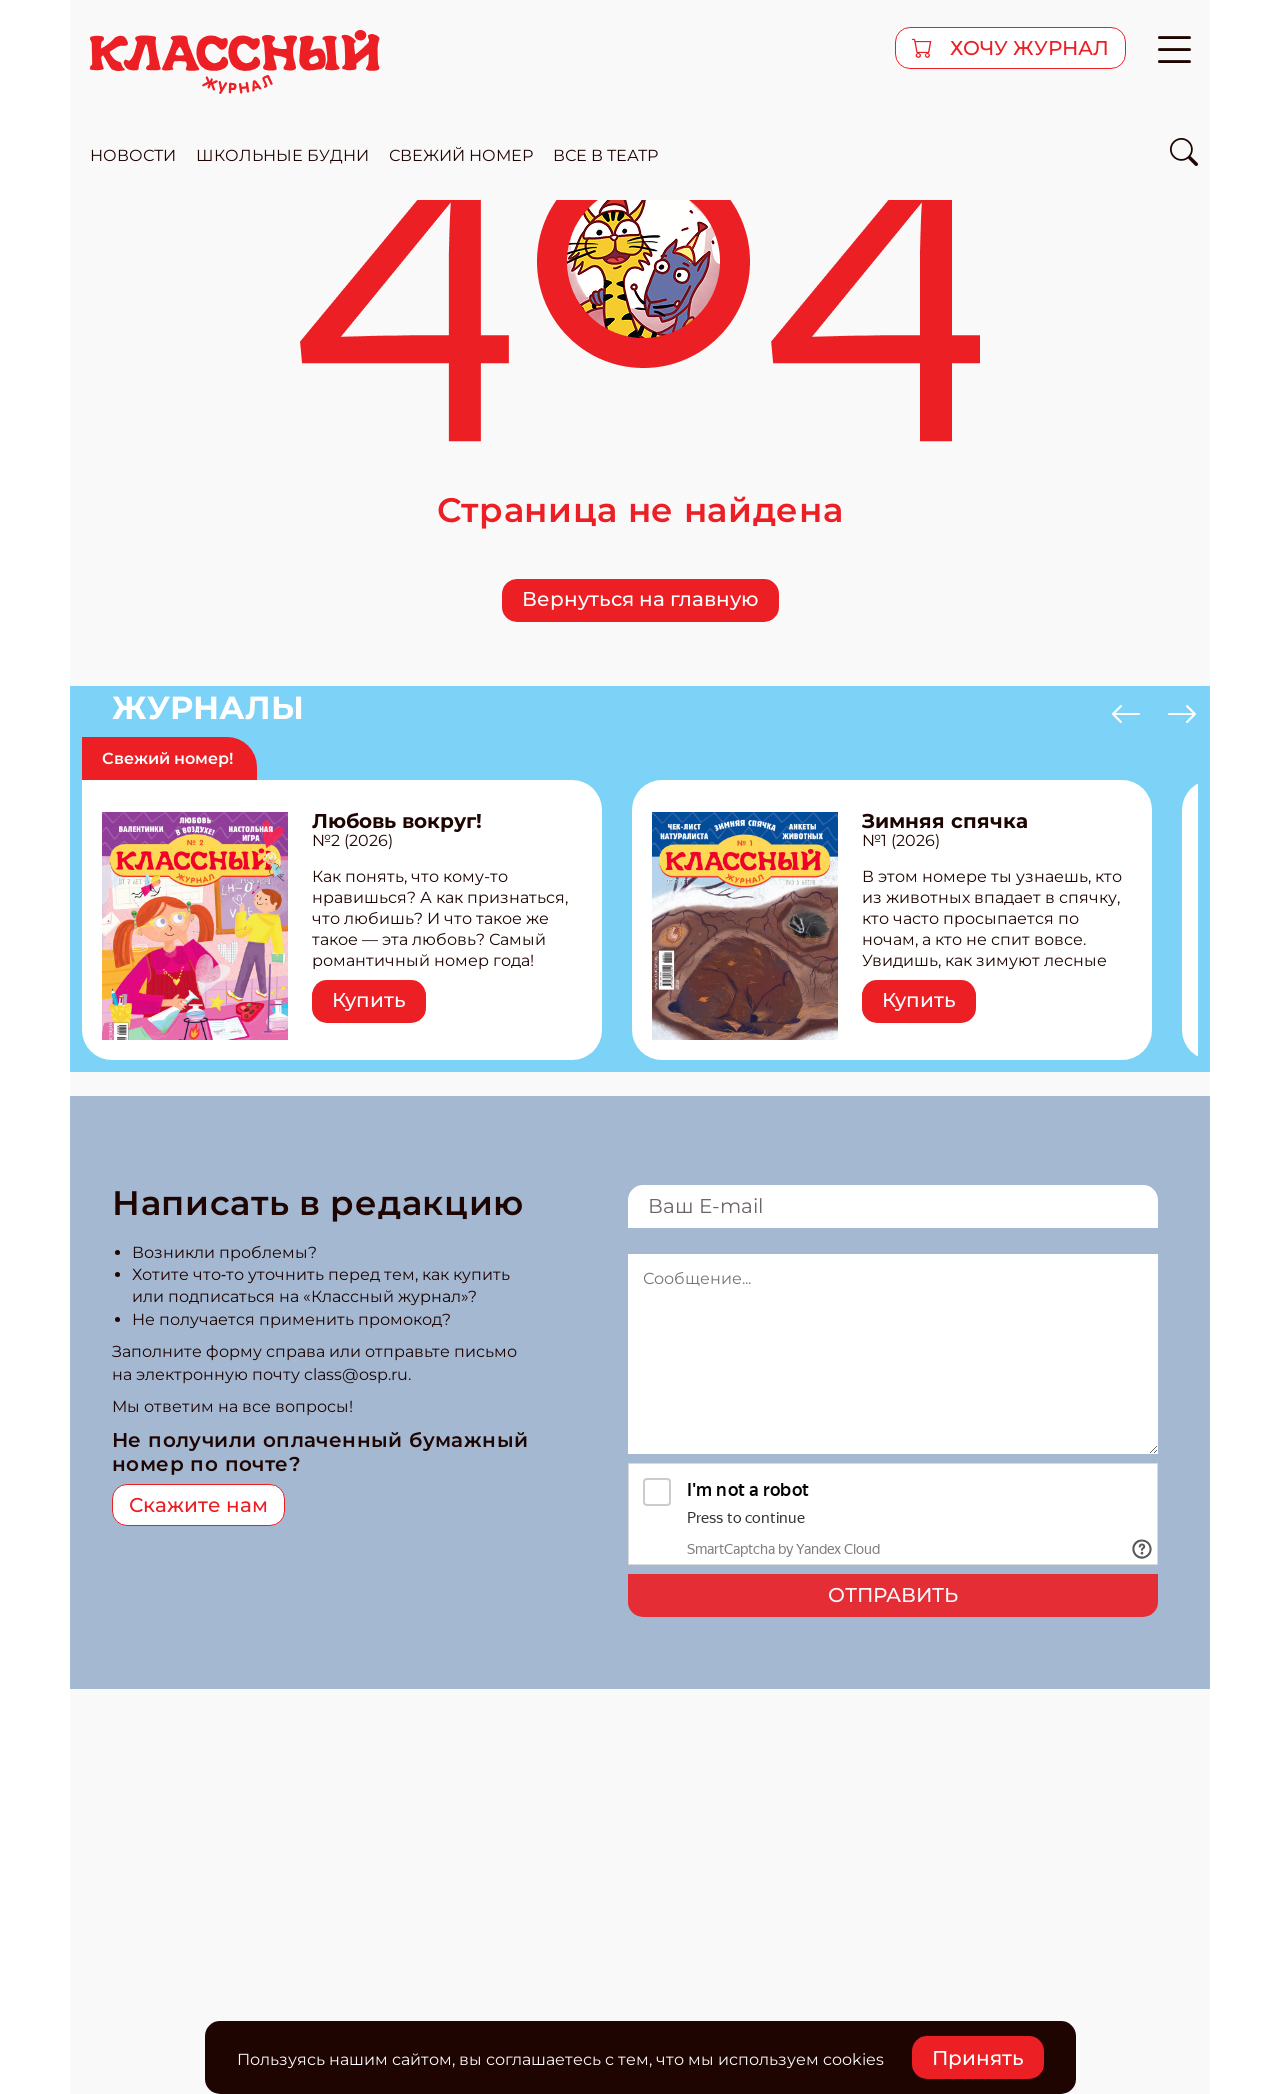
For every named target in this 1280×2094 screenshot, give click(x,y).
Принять (978, 2058)
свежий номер (461, 155)
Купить (369, 1000)
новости (133, 155)
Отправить (893, 1595)
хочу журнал (1027, 48)
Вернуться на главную (640, 599)
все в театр (605, 155)
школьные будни (282, 155)
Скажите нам (198, 1505)
